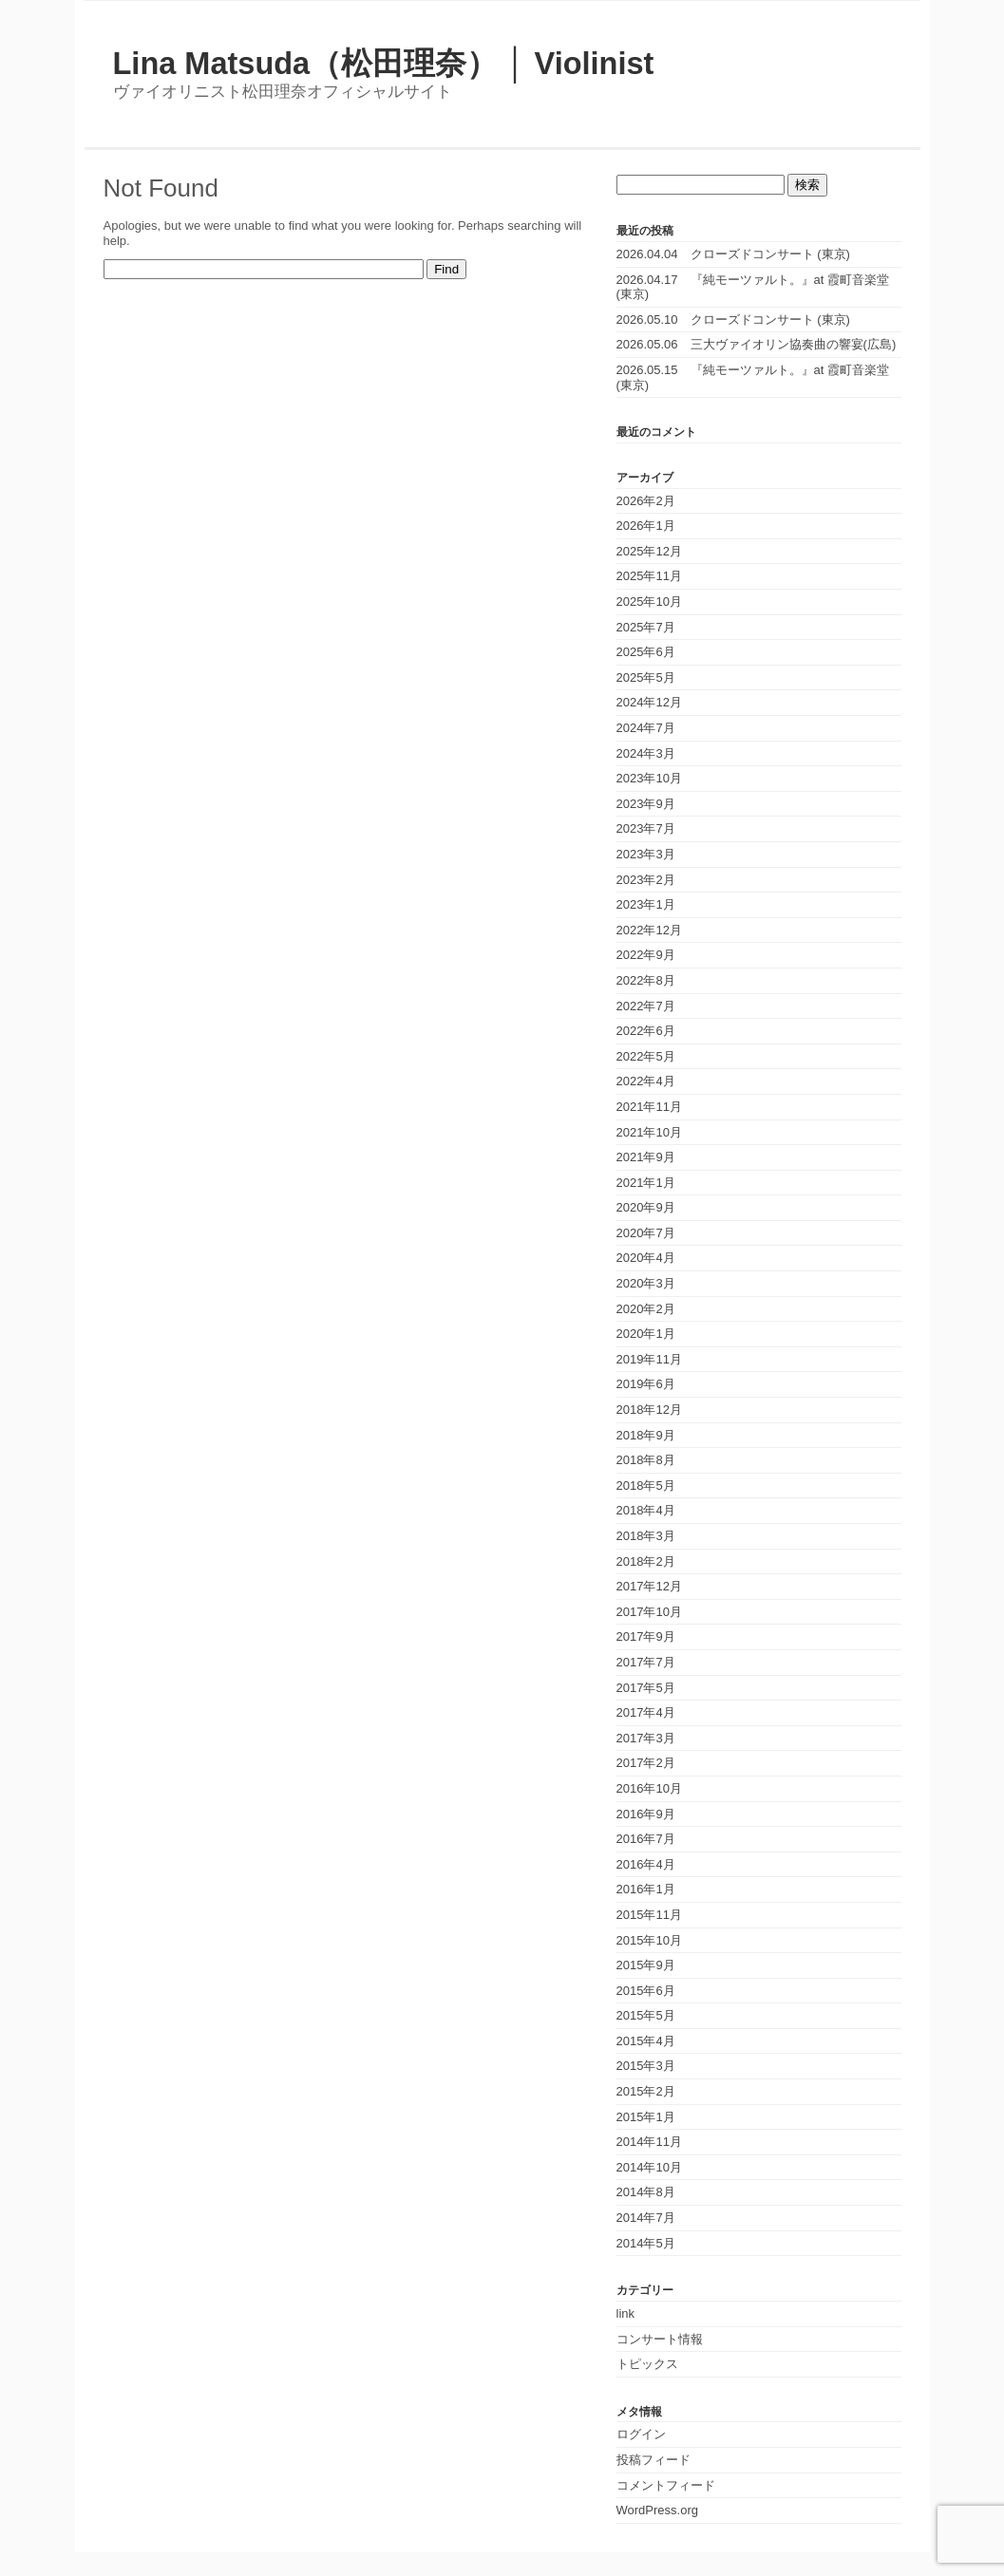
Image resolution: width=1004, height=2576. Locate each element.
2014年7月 (645, 2217)
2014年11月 (649, 2141)
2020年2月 (645, 1309)
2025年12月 (649, 551)
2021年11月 (649, 1107)
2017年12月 (649, 1586)
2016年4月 (645, 1864)
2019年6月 (645, 1384)
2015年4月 (645, 2041)
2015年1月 (645, 2117)
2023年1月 (645, 904)
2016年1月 (645, 1889)
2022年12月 (649, 930)
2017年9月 (645, 1636)
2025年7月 (645, 627)
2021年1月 (645, 1182)
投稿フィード (653, 2460)
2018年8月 (645, 1460)
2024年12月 (649, 702)
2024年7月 (645, 728)
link (625, 2313)
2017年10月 (649, 1612)
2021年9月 (645, 1157)
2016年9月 (645, 1814)
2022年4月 (645, 1081)
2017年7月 (645, 1662)
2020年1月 (645, 1333)
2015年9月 (645, 1965)
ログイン (641, 2434)
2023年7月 (645, 828)
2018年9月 (645, 1435)
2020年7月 (645, 1233)
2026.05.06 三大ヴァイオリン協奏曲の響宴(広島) (756, 344)
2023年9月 (645, 804)
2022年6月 (645, 1031)
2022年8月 (645, 980)
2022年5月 (645, 1056)
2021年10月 (649, 1132)
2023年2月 (645, 880)
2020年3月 (645, 1283)
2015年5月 (645, 2015)
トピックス (647, 2364)
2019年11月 (649, 1359)
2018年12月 (649, 1409)
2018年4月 (645, 1510)
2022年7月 (645, 1006)
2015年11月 (649, 1915)
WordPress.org (657, 2510)
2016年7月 (645, 1839)
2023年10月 (649, 778)
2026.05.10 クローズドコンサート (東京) (733, 319)
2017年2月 (645, 1763)
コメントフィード (665, 2485)
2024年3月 (645, 753)
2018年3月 (645, 1536)
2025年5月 (645, 677)
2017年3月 (645, 1738)
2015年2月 (645, 2091)
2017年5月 (645, 1688)
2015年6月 (645, 1991)
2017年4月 (645, 1712)
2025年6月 (645, 652)
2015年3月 (645, 2066)
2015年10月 (649, 1940)
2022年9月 (645, 955)
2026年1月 (645, 525)
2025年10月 (649, 601)
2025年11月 (649, 576)
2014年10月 (649, 2167)
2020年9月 (645, 1207)
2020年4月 (645, 1257)
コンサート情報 (659, 2339)
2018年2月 (645, 1561)
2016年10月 (649, 1788)
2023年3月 (645, 854)
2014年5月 (645, 2243)
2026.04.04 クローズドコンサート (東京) (733, 254)
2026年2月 (645, 501)
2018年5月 (645, 1485)
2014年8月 (645, 2192)
